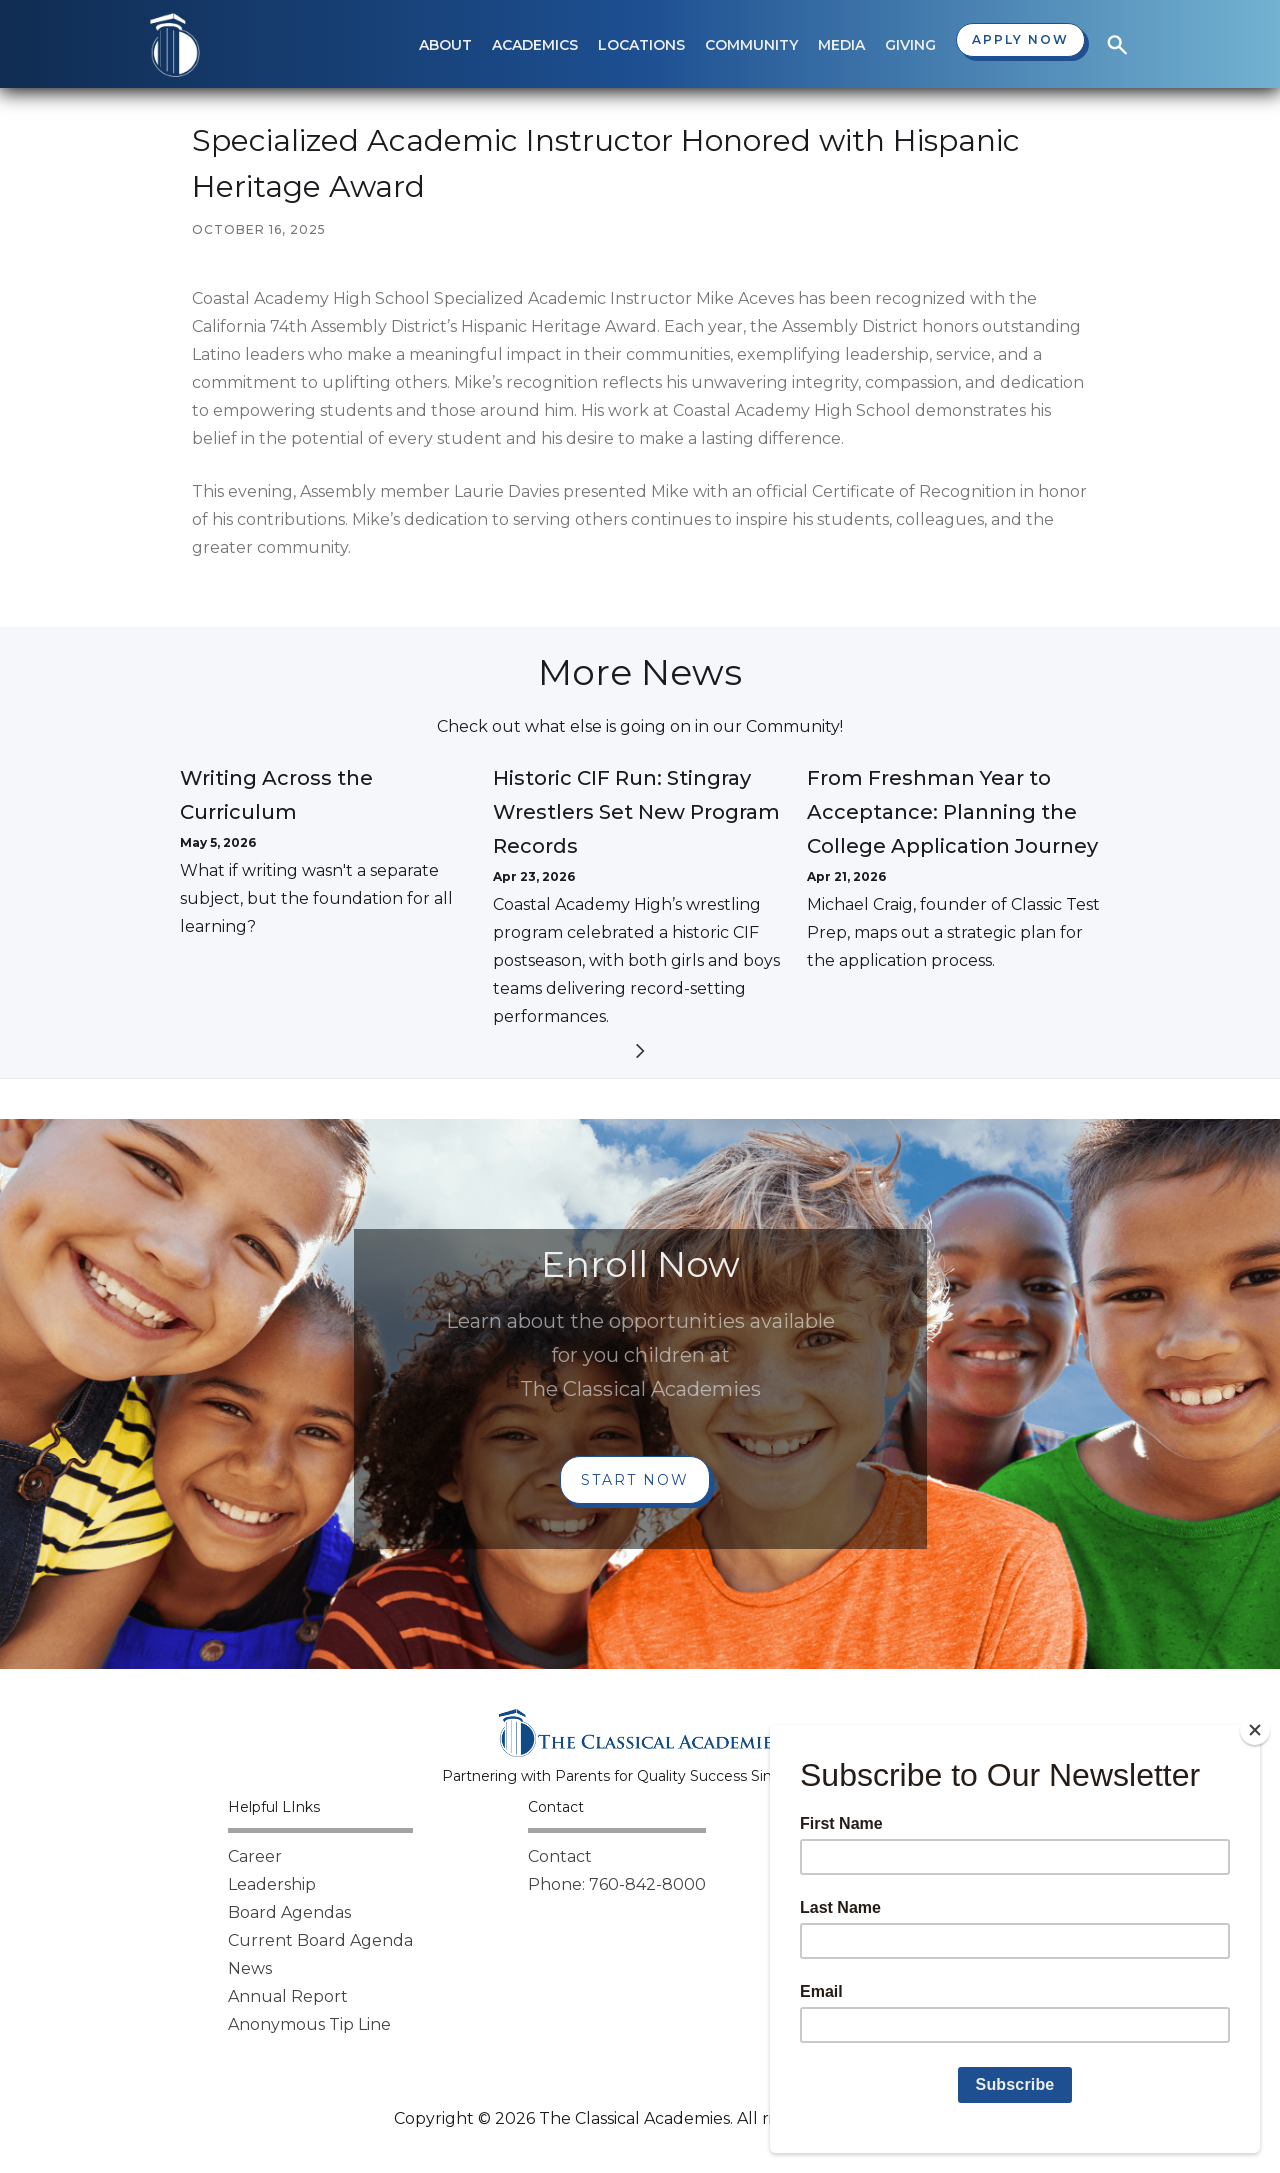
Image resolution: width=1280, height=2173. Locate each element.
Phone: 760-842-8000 (617, 1884)
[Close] (1255, 1730)
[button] (445, 45)
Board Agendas (289, 1912)
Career (255, 1856)
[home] (175, 45)
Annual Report (288, 1996)
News (250, 1968)
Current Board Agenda (320, 1940)
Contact (560, 1856)
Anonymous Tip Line (309, 2024)
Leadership (272, 1884)
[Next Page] (640, 1054)
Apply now (1020, 39)
